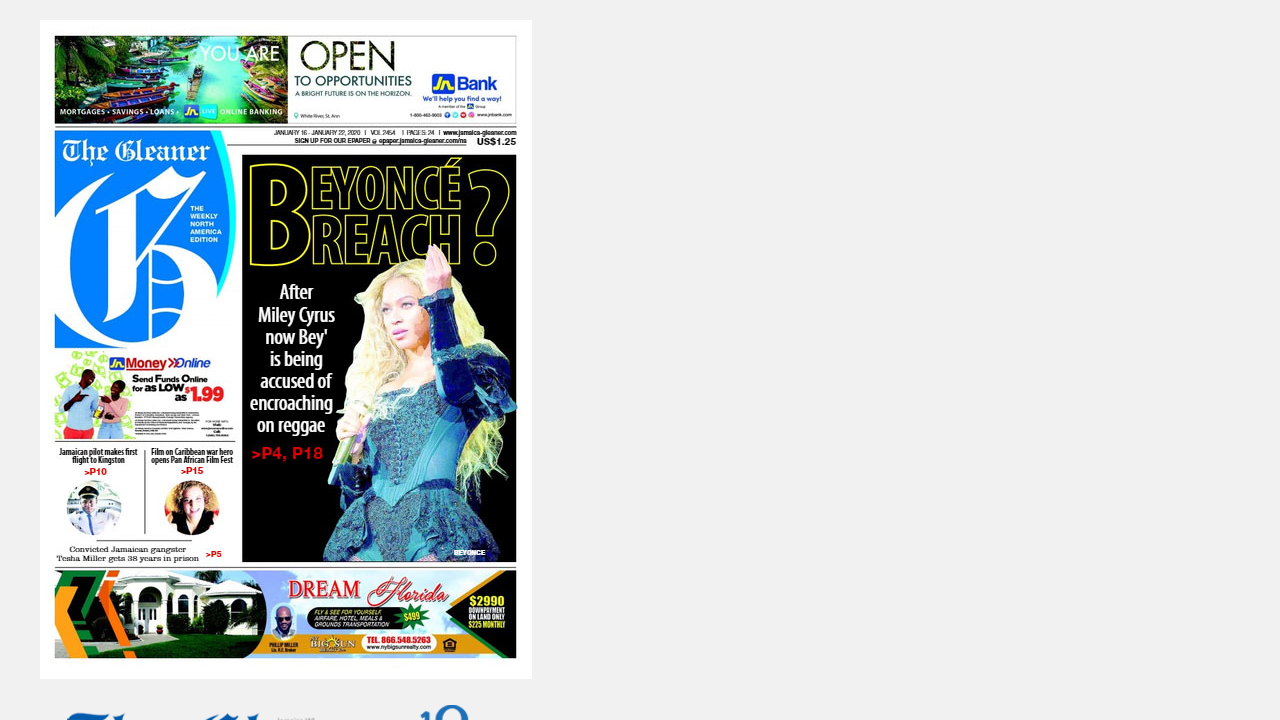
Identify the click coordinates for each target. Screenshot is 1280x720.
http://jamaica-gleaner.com (999, 338)
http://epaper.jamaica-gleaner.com (1059, 302)
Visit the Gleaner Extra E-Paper (774, 393)
